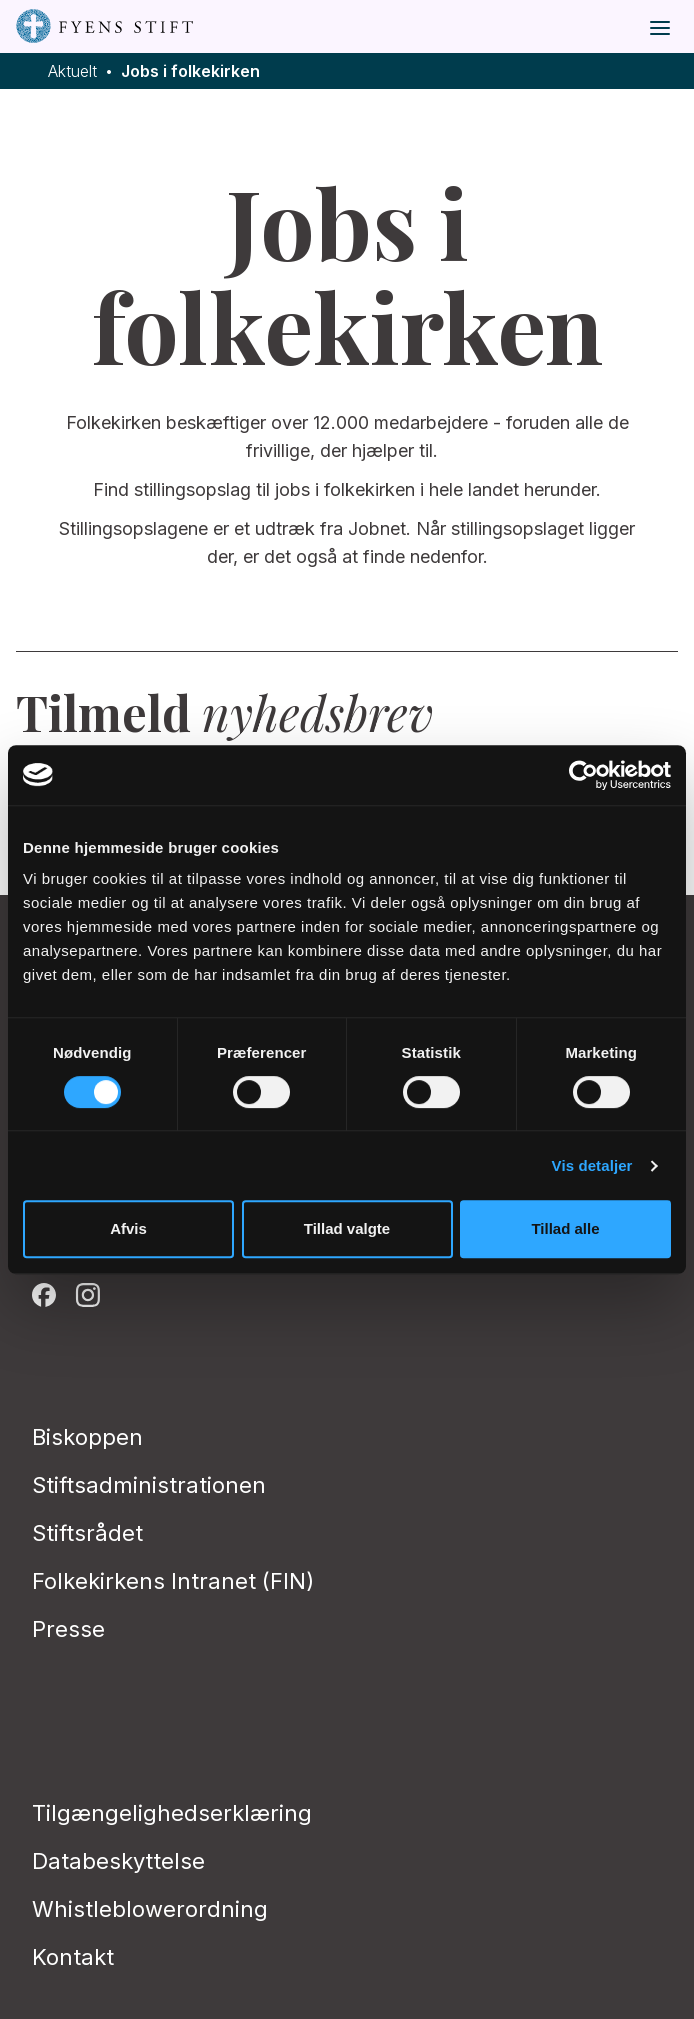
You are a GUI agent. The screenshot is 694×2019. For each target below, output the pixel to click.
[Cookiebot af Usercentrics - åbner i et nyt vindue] (583, 775)
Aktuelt (72, 71)
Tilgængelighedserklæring (172, 1813)
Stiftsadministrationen (149, 1485)
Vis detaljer (592, 1165)
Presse (68, 1629)
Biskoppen (87, 1437)
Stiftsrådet (87, 1533)
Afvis (128, 1228)
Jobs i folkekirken (190, 71)
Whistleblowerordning (150, 1909)
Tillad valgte (347, 1228)
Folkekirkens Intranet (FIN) (173, 1581)
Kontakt (73, 1957)
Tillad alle (565, 1228)
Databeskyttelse (118, 1861)
